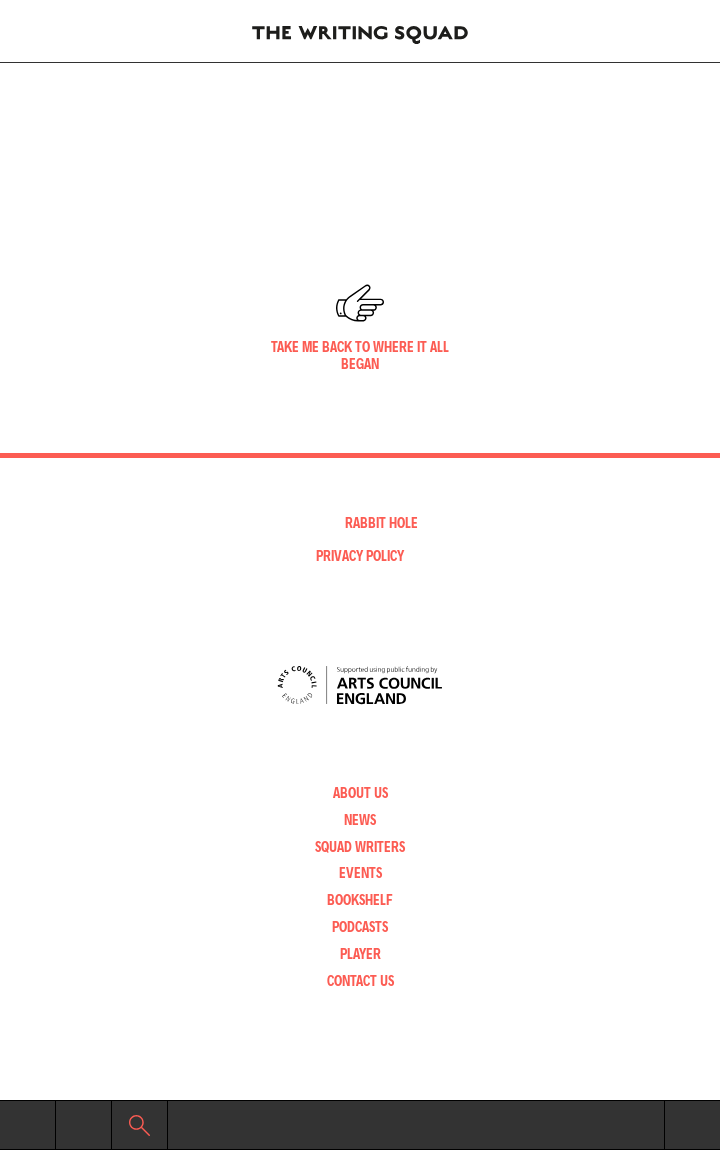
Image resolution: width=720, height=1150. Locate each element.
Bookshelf (360, 899)
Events (360, 872)
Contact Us (360, 980)
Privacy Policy (360, 555)
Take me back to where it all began (360, 355)
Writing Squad (360, 31)
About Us (360, 792)
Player (360, 953)
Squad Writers (360, 846)
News (360, 819)
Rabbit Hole (381, 522)
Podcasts (360, 926)
